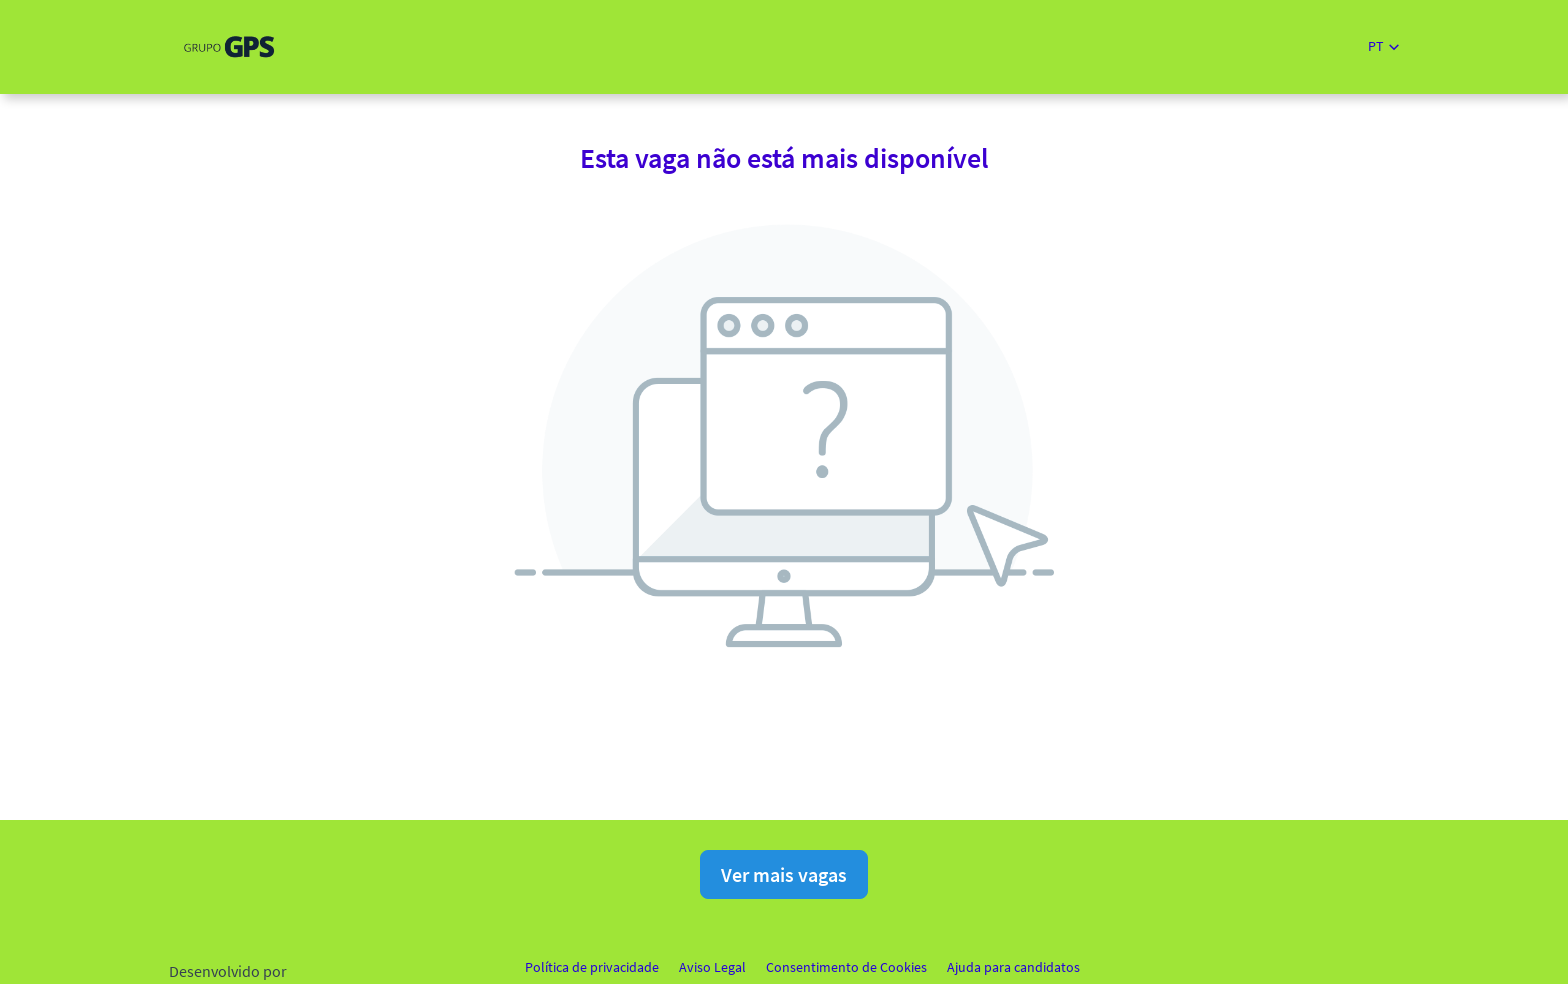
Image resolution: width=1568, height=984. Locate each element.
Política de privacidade (592, 967)
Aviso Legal (712, 967)
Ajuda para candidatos (1013, 967)
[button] (1383, 46)
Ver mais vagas (784, 874)
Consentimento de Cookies (846, 967)
